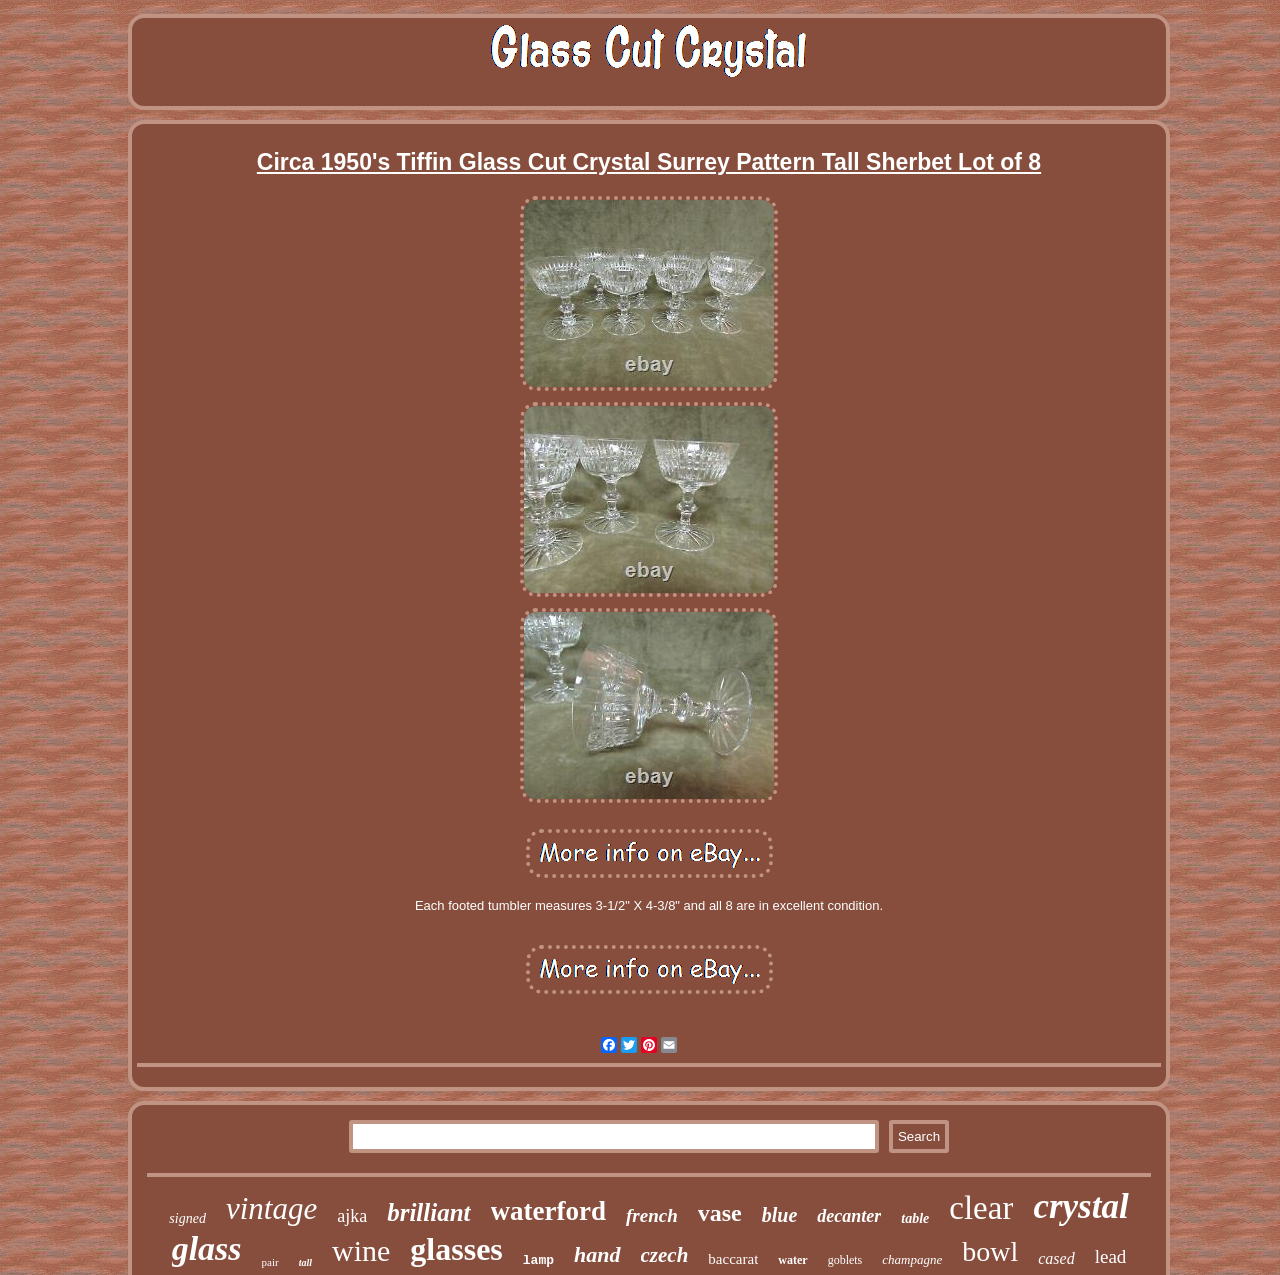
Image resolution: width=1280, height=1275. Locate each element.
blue (780, 1215)
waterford (548, 1211)
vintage (271, 1208)
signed (187, 1218)
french (652, 1215)
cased (1056, 1258)
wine (361, 1250)
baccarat (733, 1259)
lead (1111, 1256)
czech (665, 1255)
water (792, 1260)
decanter (849, 1216)
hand (597, 1254)
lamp (538, 1260)
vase (720, 1213)
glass (207, 1248)
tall (305, 1262)
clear (981, 1208)
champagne (912, 1259)
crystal (1080, 1206)
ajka (352, 1216)
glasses (456, 1249)
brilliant (428, 1212)
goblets (845, 1260)
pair (270, 1262)
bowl (990, 1251)
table (915, 1218)
